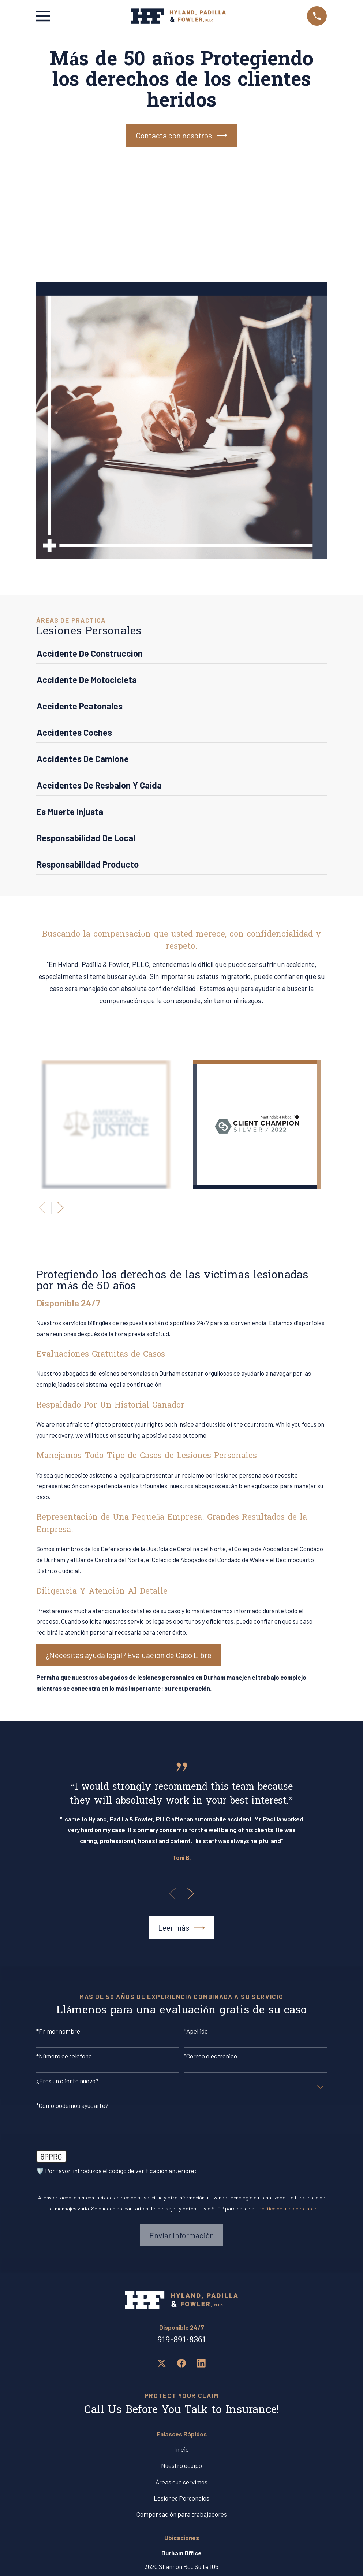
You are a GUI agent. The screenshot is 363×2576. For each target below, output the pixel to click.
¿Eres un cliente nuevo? (67, 2080)
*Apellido (196, 2031)
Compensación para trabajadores (181, 2514)
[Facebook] (181, 2363)
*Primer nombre (58, 2031)
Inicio (181, 2449)
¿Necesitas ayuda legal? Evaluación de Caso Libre (129, 1655)
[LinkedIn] (201, 2363)
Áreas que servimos (181, 2482)
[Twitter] (161, 2363)
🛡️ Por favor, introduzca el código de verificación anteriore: (116, 2170)
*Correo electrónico (210, 2056)
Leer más (181, 1928)
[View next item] (60, 1207)
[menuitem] (181, 656)
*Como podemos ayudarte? (72, 2105)
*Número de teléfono (64, 2056)
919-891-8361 (181, 2340)
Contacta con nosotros (182, 135)
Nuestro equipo (181, 2465)
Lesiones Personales (181, 2498)
